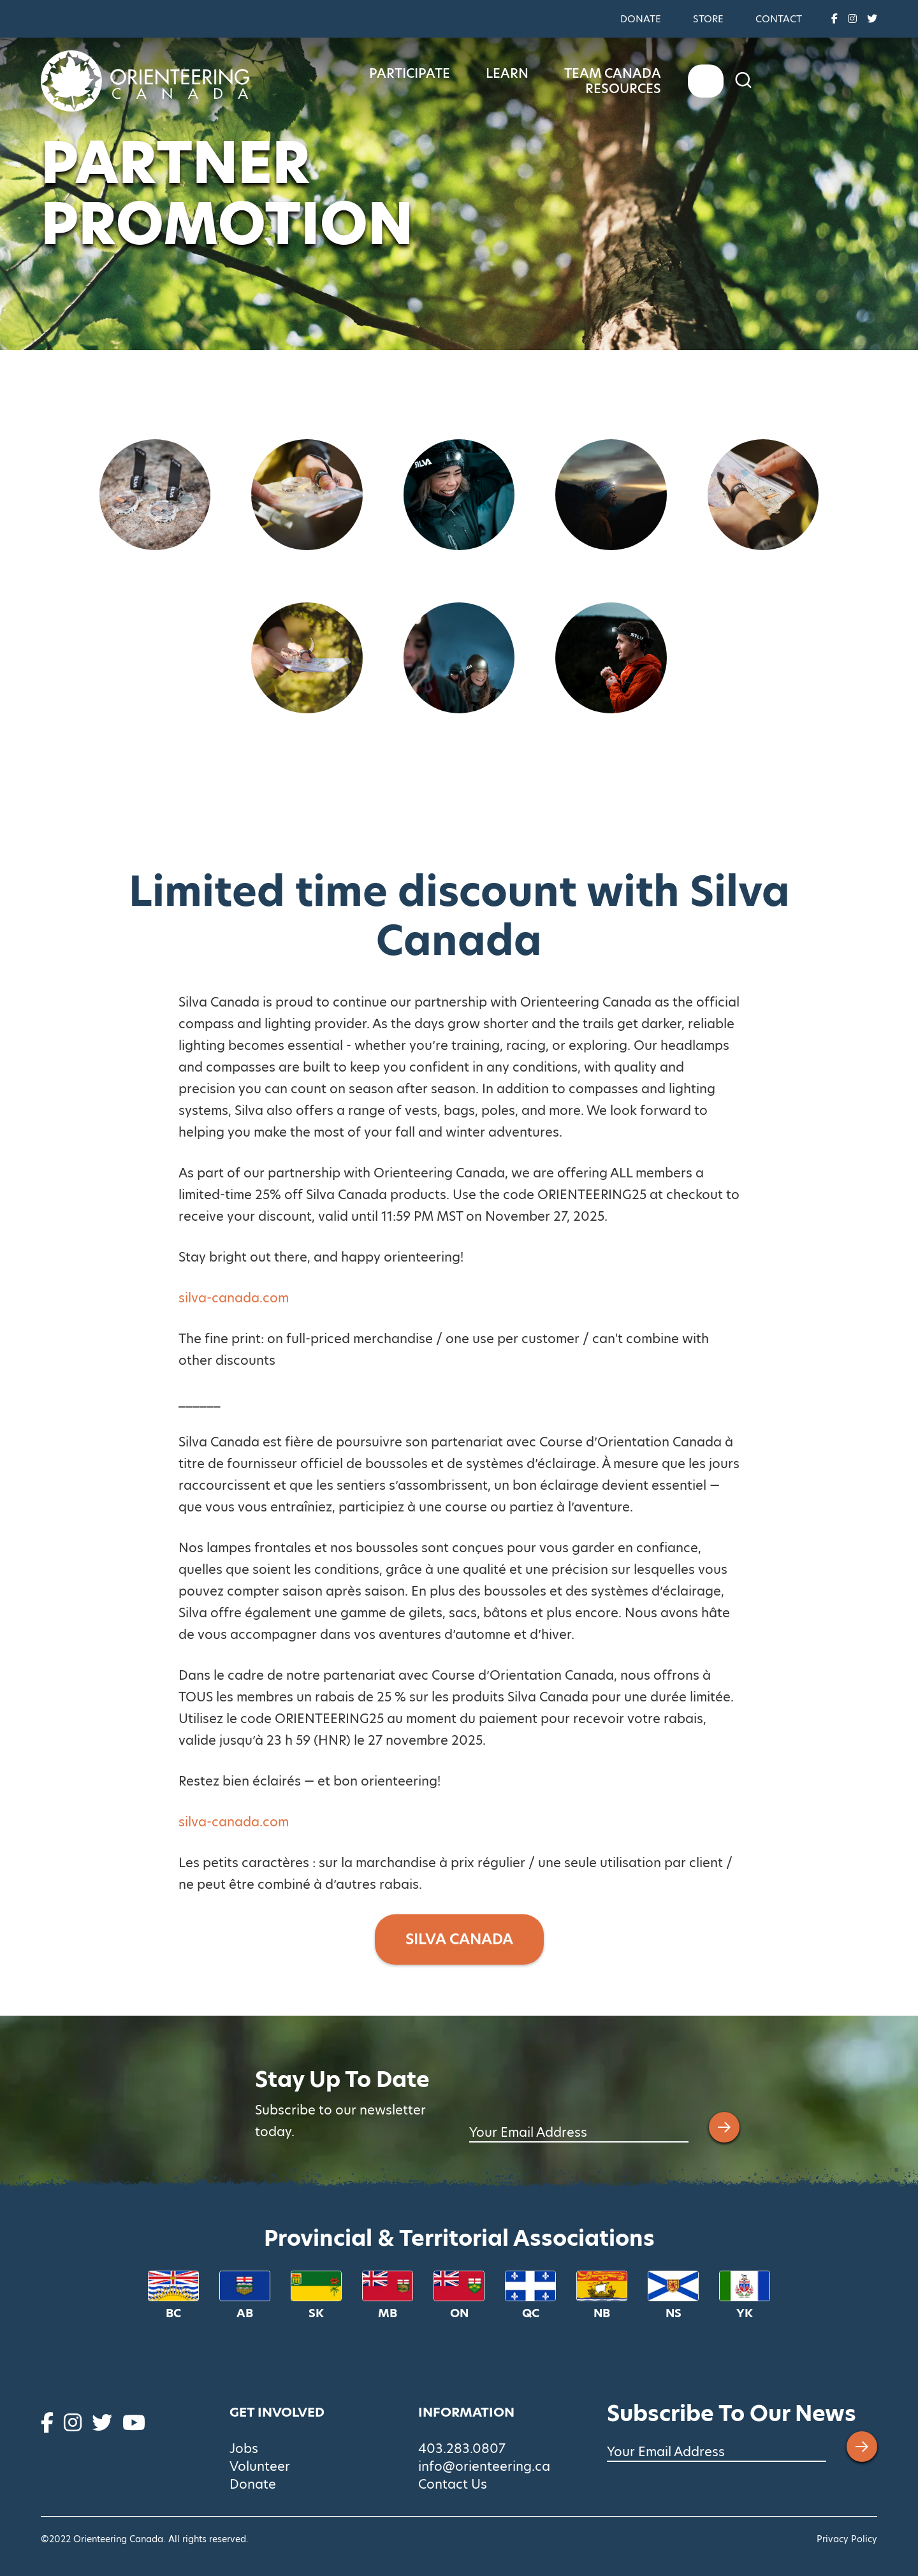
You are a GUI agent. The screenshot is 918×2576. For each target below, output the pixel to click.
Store (708, 18)
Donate (640, 18)
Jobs (243, 2448)
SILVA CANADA (459, 1939)
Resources (783, 81)
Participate (458, 81)
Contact (778, 18)
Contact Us (452, 2484)
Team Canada (661, 81)
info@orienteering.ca (484, 2466)
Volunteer (259, 2466)
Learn (555, 81)
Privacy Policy (847, 2539)
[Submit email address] (724, 2127)
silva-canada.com (233, 1298)
